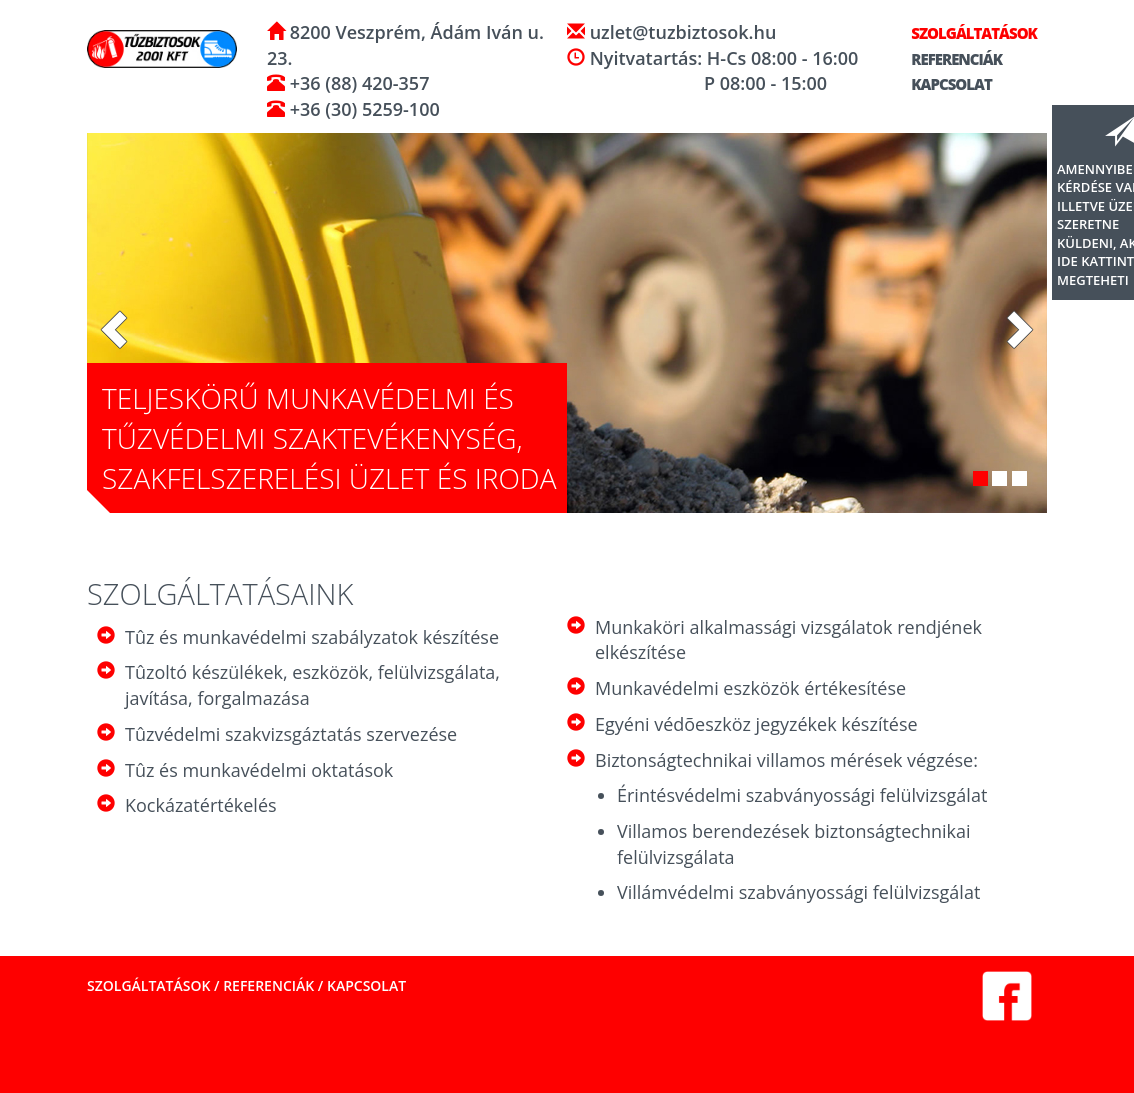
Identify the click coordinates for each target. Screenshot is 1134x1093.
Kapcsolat (942, 84)
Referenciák (948, 59)
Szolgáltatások (965, 33)
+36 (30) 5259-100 (362, 109)
